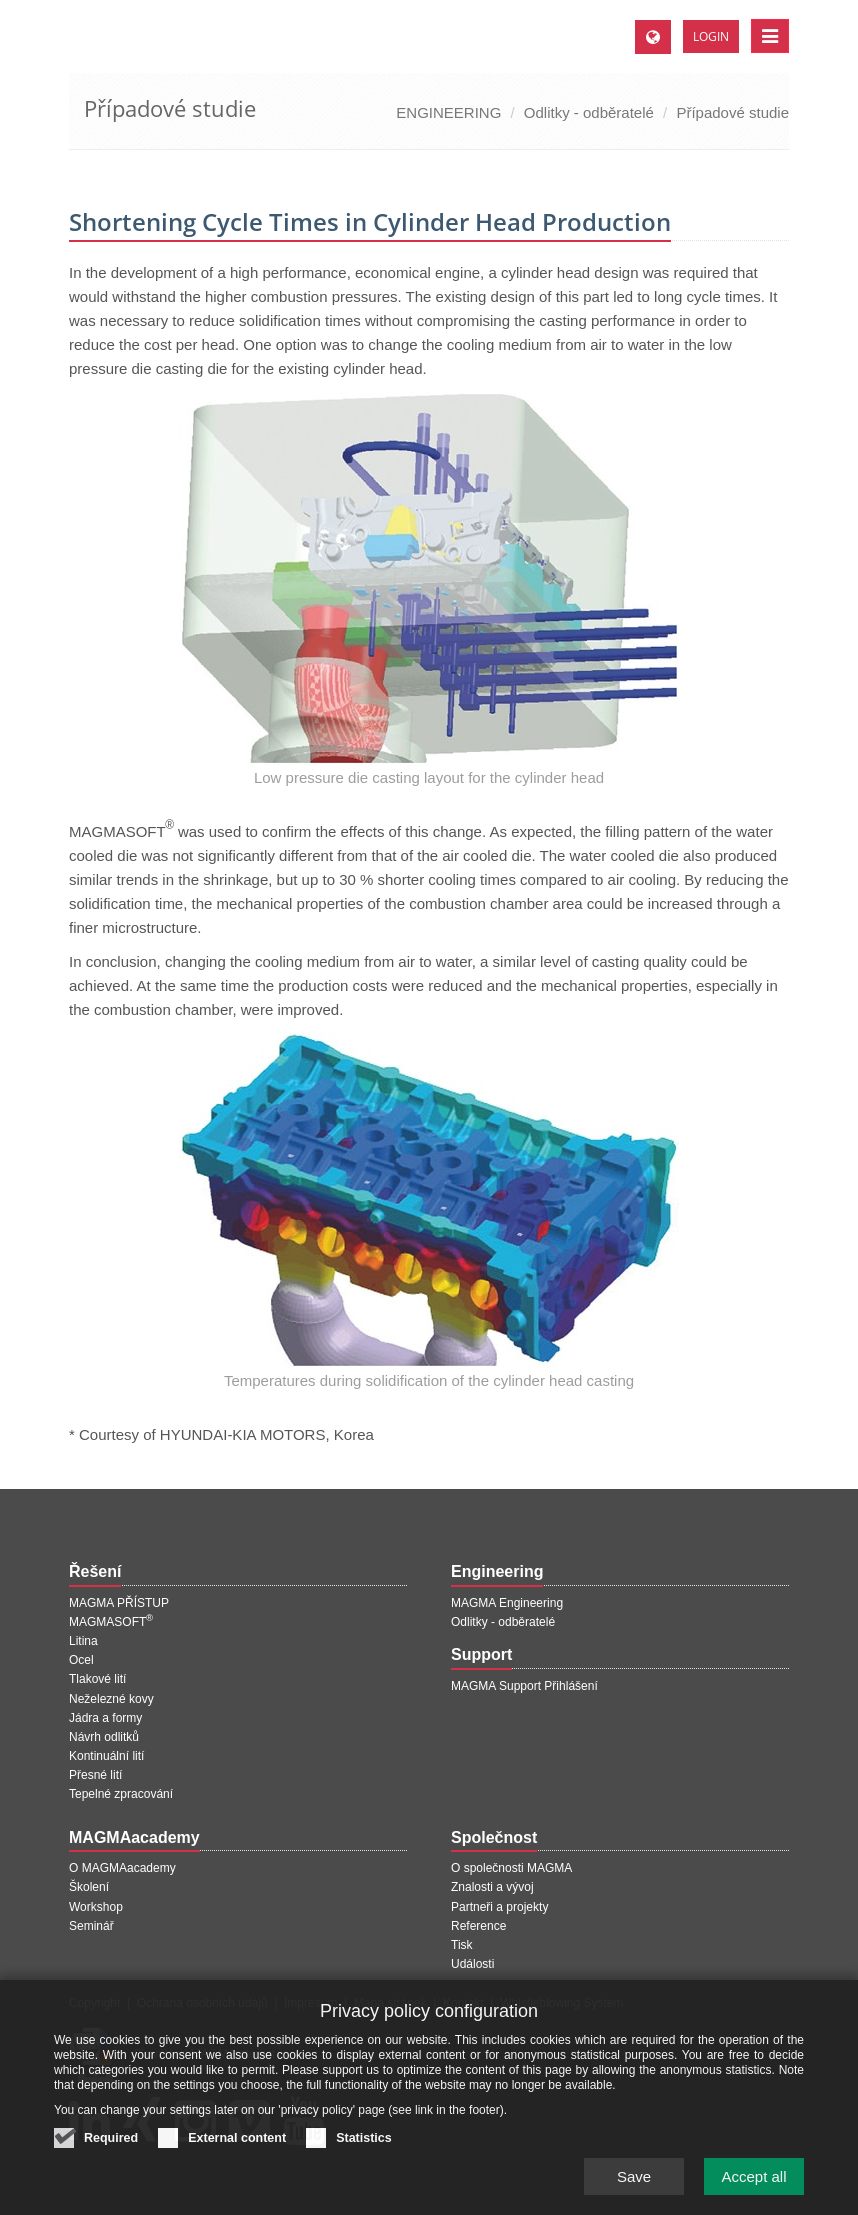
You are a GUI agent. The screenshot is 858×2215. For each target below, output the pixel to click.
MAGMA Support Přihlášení (524, 1686)
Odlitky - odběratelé (589, 112)
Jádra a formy (105, 1718)
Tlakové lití (97, 1679)
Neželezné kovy (111, 1699)
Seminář (91, 1926)
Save (634, 2185)
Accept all (753, 2185)
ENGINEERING (448, 112)
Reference (478, 1926)
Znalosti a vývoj (492, 1887)
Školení (89, 1887)
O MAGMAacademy (122, 1868)
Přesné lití (95, 1775)
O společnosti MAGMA (511, 1868)
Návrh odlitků (104, 1737)
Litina (83, 1641)
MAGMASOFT (111, 1622)
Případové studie (732, 112)
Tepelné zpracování (121, 1794)
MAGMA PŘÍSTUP (119, 1603)
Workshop (96, 1907)
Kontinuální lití (106, 1756)
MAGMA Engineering (507, 1603)
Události (472, 1964)
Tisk (462, 1945)
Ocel (81, 1660)
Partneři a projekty (499, 1907)
